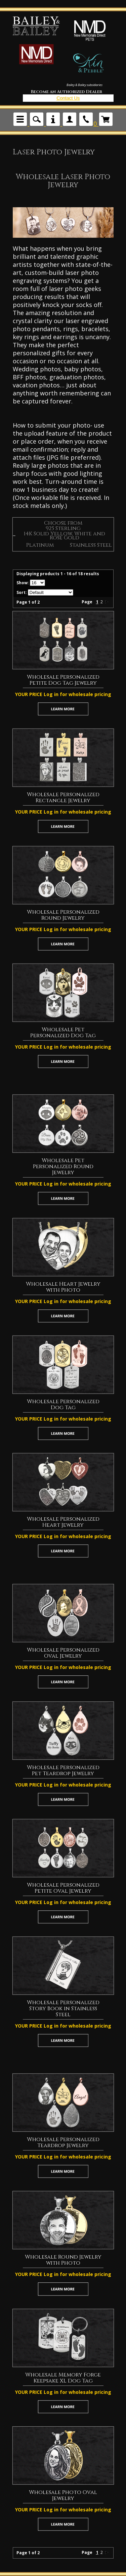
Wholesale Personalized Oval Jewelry (63, 1653)
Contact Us (68, 98)
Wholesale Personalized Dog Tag (63, 1404)
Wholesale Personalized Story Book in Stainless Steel (63, 2008)
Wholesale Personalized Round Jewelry (63, 915)
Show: (22, 583)
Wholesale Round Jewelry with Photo (63, 2260)
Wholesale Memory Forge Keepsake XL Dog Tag (63, 2377)
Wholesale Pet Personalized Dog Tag (63, 1032)
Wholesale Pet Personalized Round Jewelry (63, 1166)
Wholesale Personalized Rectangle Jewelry (63, 797)
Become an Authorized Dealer (66, 91)
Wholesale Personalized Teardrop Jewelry (63, 2142)
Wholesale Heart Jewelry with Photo (63, 1287)
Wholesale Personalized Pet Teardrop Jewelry (63, 1770)
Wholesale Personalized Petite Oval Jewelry (63, 1888)
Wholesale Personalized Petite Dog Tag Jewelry (63, 680)
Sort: (21, 592)
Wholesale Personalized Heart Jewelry (63, 1522)
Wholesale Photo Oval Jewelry (63, 2495)
